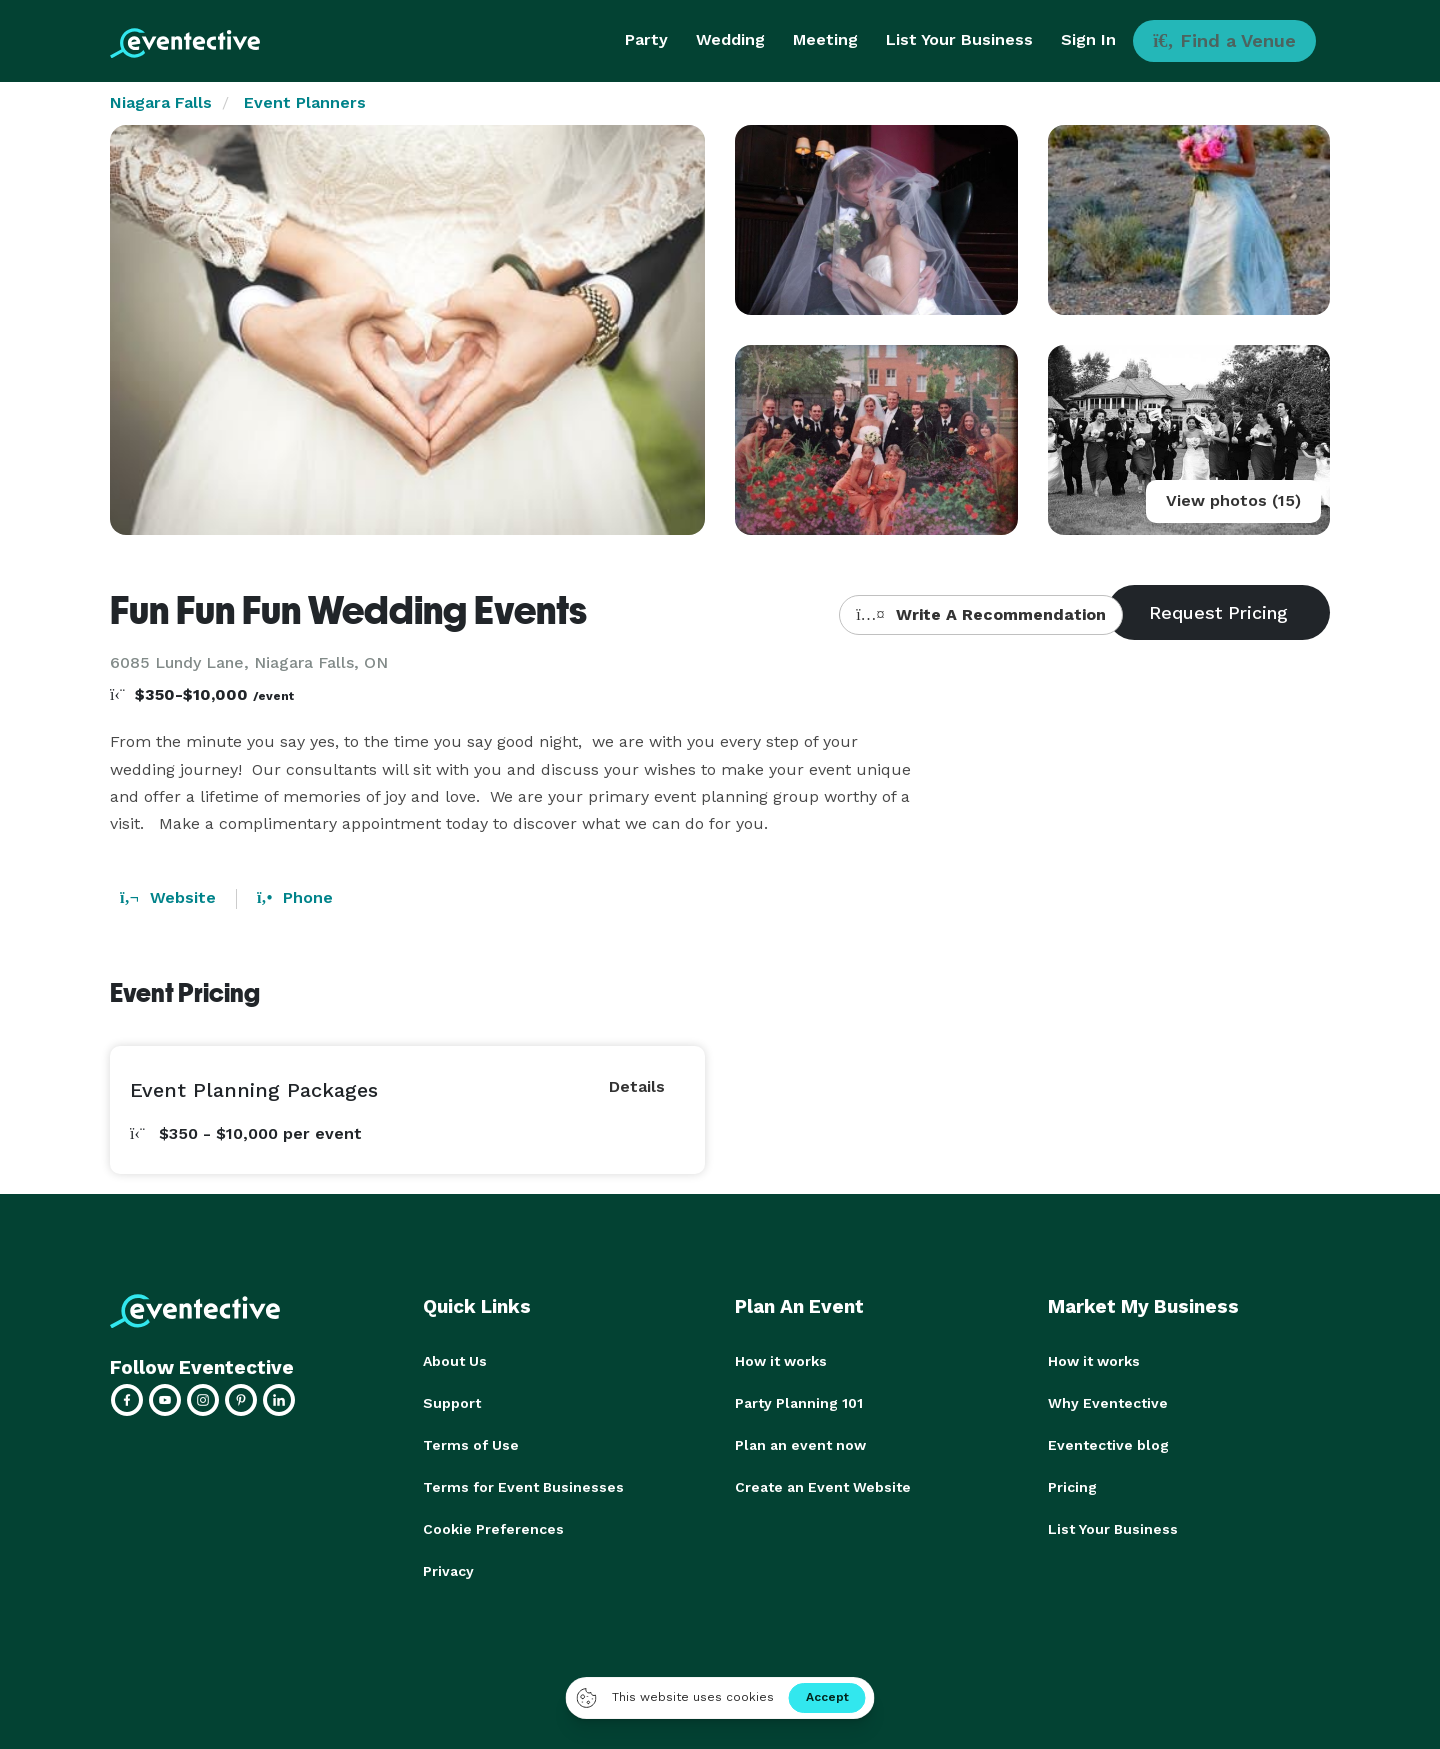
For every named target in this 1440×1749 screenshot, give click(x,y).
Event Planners (305, 102)
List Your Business (959, 39)
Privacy (448, 1571)
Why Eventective (1108, 1403)
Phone (295, 897)
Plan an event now (800, 1445)
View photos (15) (1233, 500)
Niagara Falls (161, 102)
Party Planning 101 (799, 1403)
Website (168, 897)
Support (452, 1403)
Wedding (730, 39)
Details (637, 1086)
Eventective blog (1108, 1445)
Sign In (1088, 39)
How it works (781, 1361)
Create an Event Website (823, 1487)
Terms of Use (471, 1445)
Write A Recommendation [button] (980, 614)
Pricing (1072, 1487)
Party (646, 39)
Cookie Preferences (493, 1529)
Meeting (825, 39)
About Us (455, 1361)
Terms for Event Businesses (523, 1487)
